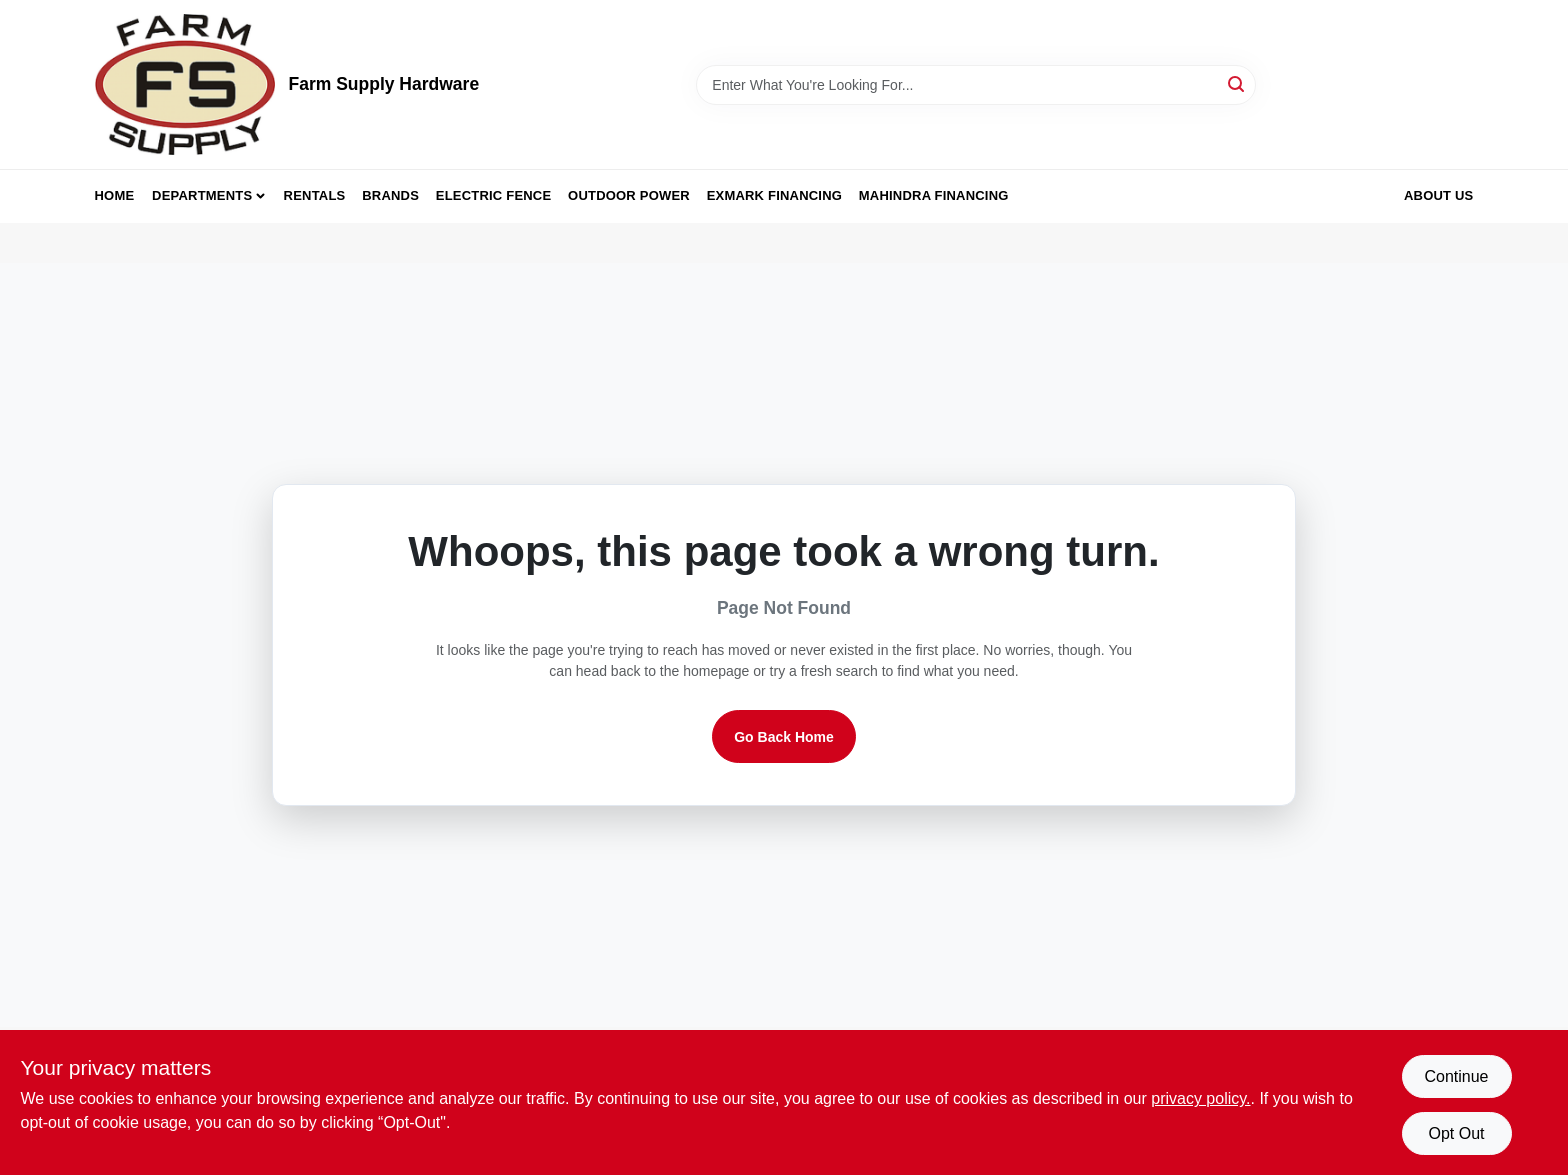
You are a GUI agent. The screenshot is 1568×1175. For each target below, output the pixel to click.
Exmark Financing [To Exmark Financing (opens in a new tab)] (774, 195)
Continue (1456, 1076)
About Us (1439, 195)
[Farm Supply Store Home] (185, 84)
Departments (202, 195)
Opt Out (1456, 1133)
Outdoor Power (629, 195)
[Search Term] (976, 85)
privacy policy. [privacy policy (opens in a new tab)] (1200, 1098)
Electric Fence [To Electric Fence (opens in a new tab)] (493, 195)
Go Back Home (784, 737)
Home (115, 195)
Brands (390, 195)
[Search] (1237, 83)
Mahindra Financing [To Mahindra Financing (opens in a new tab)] (934, 195)
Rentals (315, 195)
